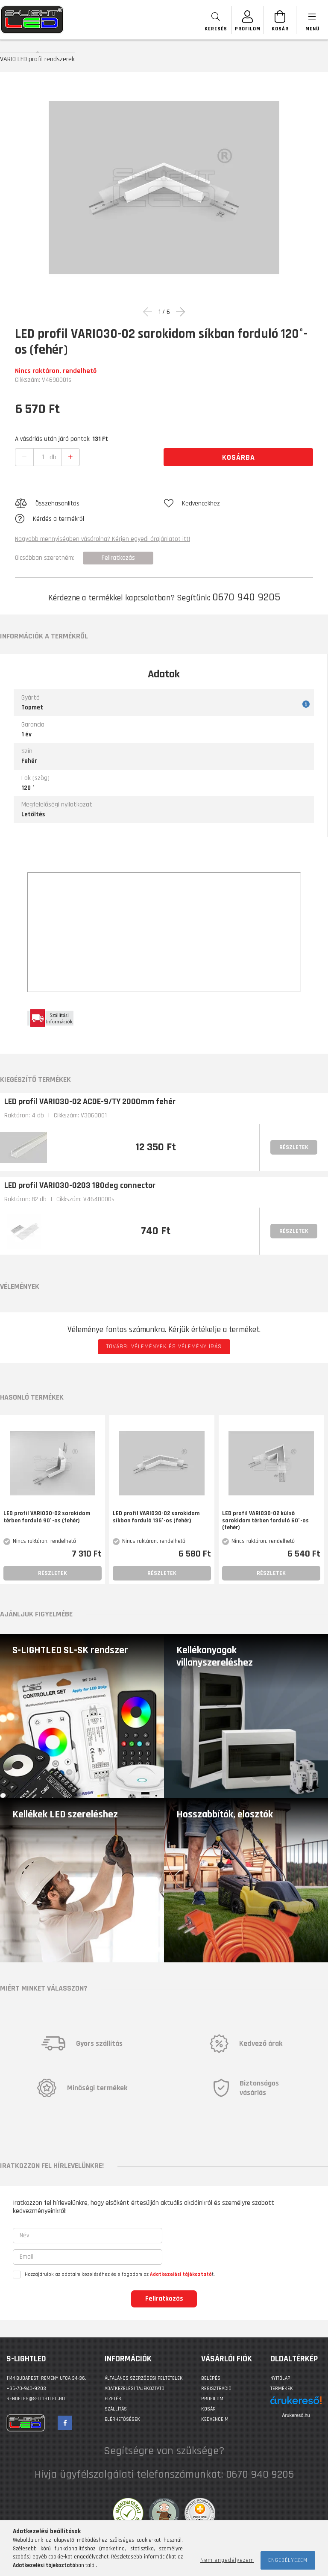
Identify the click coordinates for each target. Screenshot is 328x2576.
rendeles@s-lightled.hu (35, 2399)
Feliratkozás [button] (118, 557)
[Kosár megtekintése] (280, 20)
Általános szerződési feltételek (144, 2378)
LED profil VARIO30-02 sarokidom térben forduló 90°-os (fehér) (46, 1517)
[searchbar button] (216, 20)
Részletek (293, 1147)
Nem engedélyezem (227, 2560)
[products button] (312, 20)
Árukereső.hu (296, 2415)
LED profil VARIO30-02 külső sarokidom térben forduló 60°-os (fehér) (265, 1520)
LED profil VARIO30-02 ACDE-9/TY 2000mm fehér (90, 1101)
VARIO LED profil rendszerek (37, 59)
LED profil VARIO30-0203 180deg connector (79, 1185)
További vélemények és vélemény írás (164, 1346)
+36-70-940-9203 (26, 2388)
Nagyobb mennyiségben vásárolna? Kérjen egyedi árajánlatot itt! (102, 539)
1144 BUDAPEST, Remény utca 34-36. (46, 2378)
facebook (65, 2423)
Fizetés (113, 2399)
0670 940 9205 (246, 597)
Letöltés (33, 814)
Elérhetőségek (122, 2419)
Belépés (210, 2378)
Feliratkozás (164, 2298)
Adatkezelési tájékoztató (134, 2388)
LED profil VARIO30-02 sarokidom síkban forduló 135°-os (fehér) (156, 1517)
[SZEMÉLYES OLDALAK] (248, 20)
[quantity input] (43, 457)
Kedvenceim (214, 2419)
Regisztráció (216, 2388)
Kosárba (238, 457)
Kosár (208, 2409)
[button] (89, 503)
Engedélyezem (288, 2560)
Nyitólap (280, 2378)
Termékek (281, 2388)
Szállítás (116, 2409)
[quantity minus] (24, 457)
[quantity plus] (70, 457)
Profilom (212, 2399)
